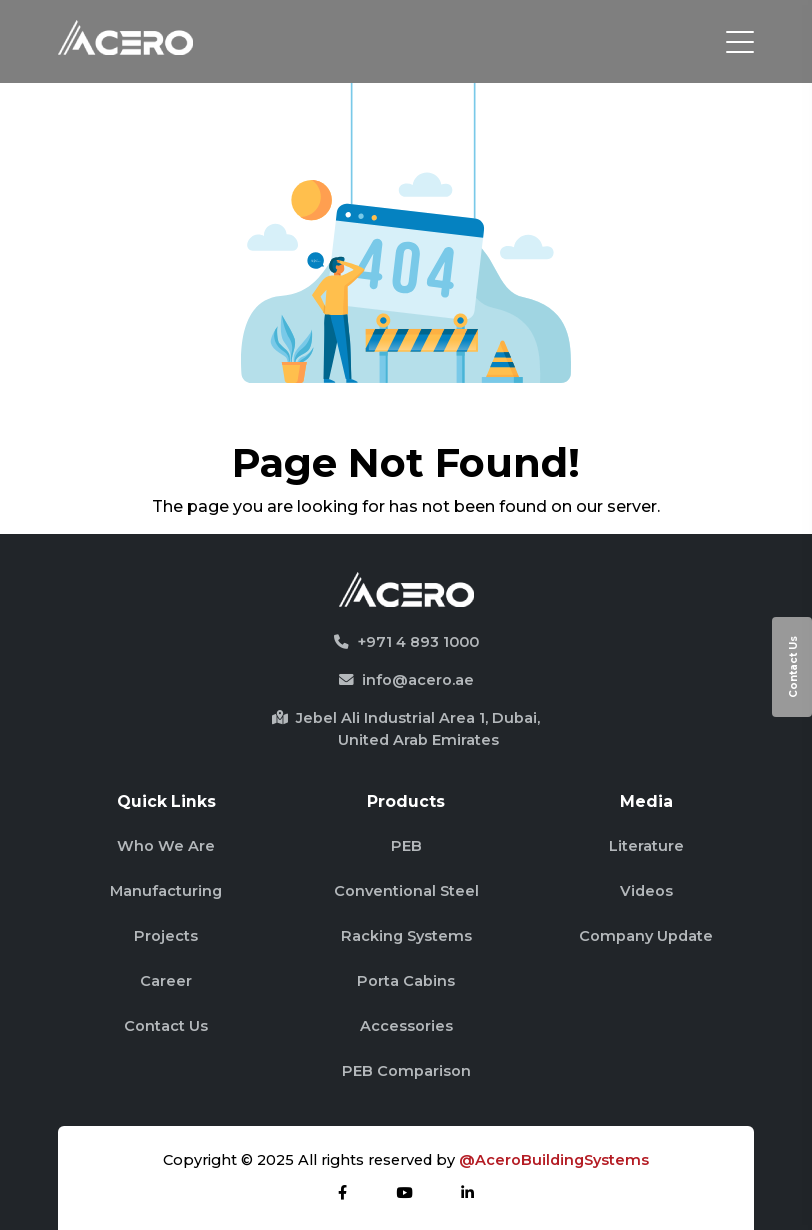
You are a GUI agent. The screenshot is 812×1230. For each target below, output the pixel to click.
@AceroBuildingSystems (554, 1160)
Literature (646, 846)
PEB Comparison (406, 1071)
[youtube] (404, 1193)
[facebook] (342, 1193)
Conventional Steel (406, 891)
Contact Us (793, 667)
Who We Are (166, 846)
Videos (646, 891)
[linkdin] (467, 1193)
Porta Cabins (406, 981)
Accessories (406, 1026)
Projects (166, 936)
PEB (406, 846)
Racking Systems (406, 936)
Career (166, 981)
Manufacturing (166, 891)
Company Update (646, 936)
